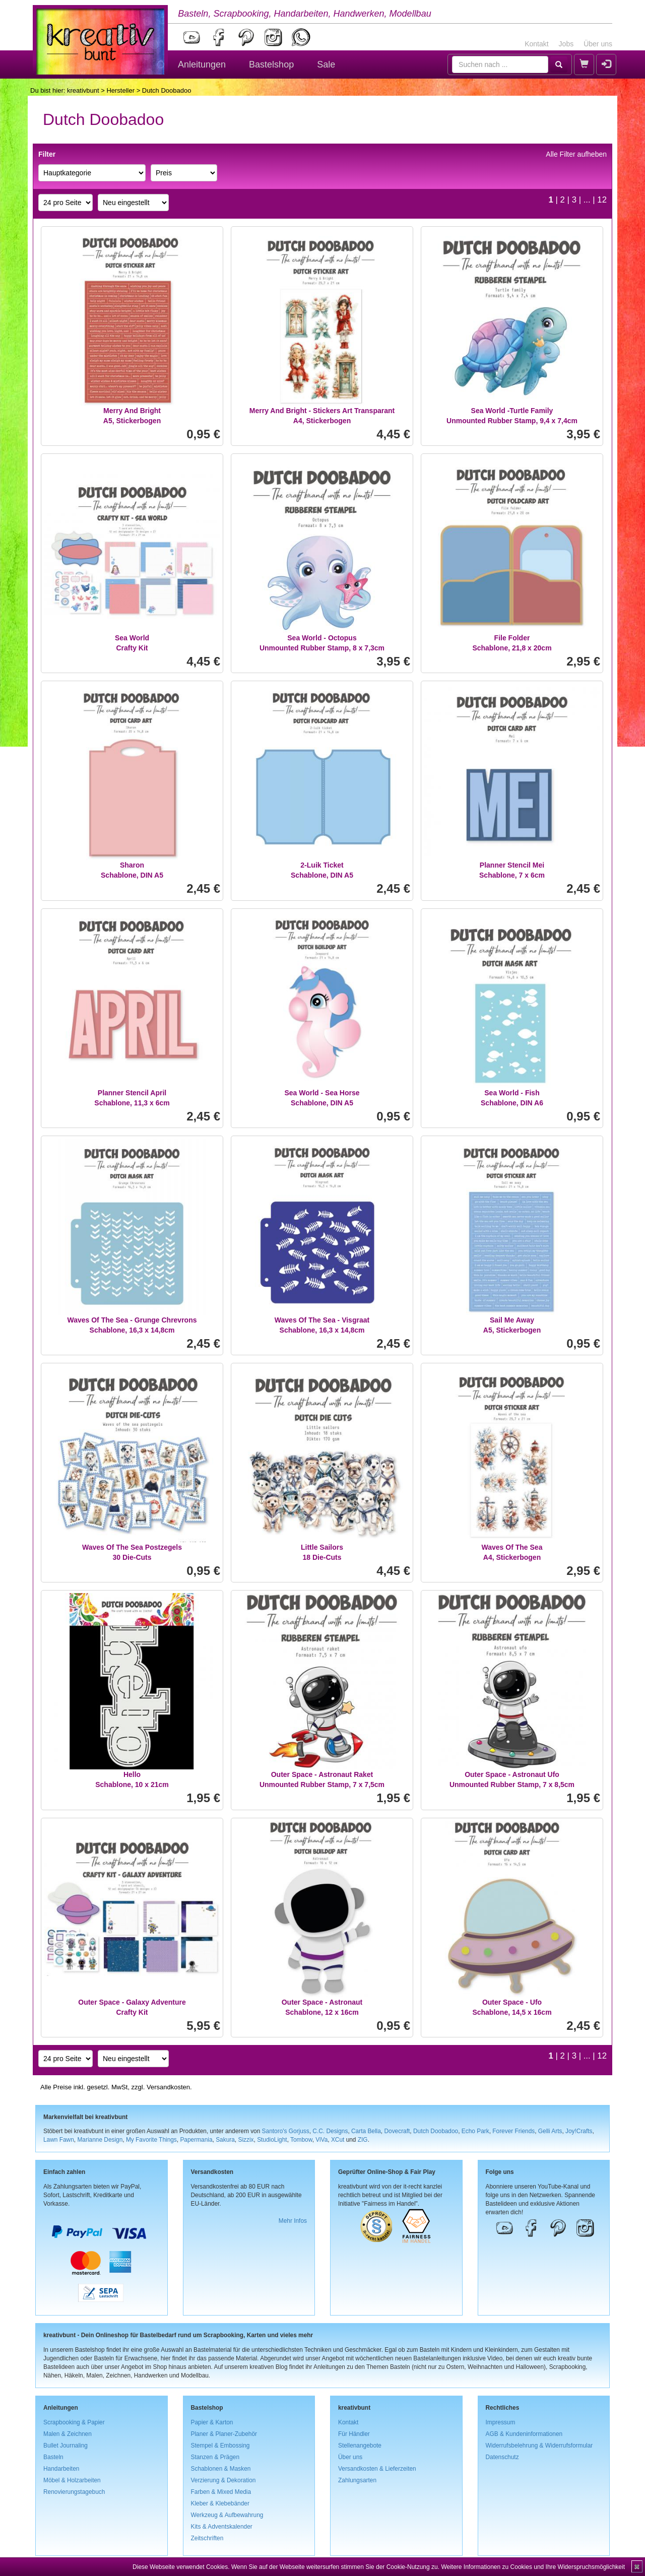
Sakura (225, 2139)
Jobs (566, 44)
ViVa (321, 2139)
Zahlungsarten (357, 2480)
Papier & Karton (212, 2422)
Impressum (500, 2422)
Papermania (196, 2139)
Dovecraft (397, 2131)
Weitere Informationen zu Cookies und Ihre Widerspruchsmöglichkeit (533, 2566)
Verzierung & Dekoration (223, 2480)
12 (602, 200)
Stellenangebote (359, 2445)
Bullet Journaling (65, 2445)
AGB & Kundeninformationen (524, 2433)
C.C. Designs (330, 2131)
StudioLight (272, 2139)
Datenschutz (502, 2457)
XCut (337, 2139)
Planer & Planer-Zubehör (224, 2433)
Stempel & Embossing (220, 2445)
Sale (326, 64)
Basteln (53, 2457)
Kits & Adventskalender (221, 2526)
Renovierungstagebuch (74, 2491)
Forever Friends (513, 2131)
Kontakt (536, 44)
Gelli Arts (550, 2131)
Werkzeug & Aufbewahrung (227, 2515)
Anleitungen (202, 64)
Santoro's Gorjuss (285, 2131)
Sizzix (245, 2139)
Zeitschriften (207, 2538)
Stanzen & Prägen (215, 2457)
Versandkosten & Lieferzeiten (377, 2468)
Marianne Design (99, 2139)
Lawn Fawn (58, 2139)
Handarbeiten (61, 2468)
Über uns (598, 44)
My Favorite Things (151, 2139)
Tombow (301, 2139)
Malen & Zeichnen (67, 2433)
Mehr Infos (293, 2220)
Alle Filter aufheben (576, 154)
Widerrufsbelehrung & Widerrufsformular (539, 2445)
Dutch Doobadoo (435, 2131)
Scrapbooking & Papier (74, 2422)
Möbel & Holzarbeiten (72, 2480)
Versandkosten (168, 2087)
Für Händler (354, 2433)
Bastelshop (271, 64)
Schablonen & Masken (221, 2468)
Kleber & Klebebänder (220, 2503)
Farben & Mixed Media (221, 2491)
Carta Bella (366, 2131)
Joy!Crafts (579, 2131)
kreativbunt (83, 90)
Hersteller (120, 90)
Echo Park (475, 2131)
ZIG (363, 2139)
